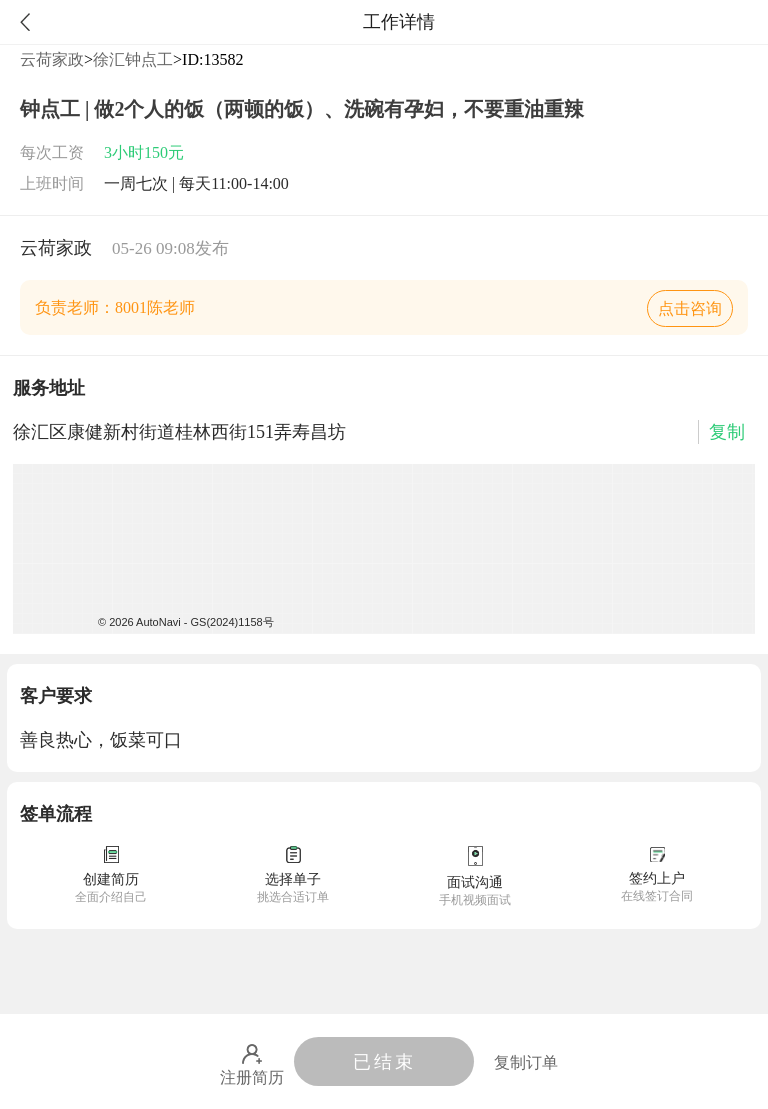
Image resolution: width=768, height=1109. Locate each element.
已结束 (384, 1062)
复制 (727, 432)
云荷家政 (52, 59)
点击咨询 (690, 308)
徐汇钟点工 (133, 59)
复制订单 (526, 1062)
